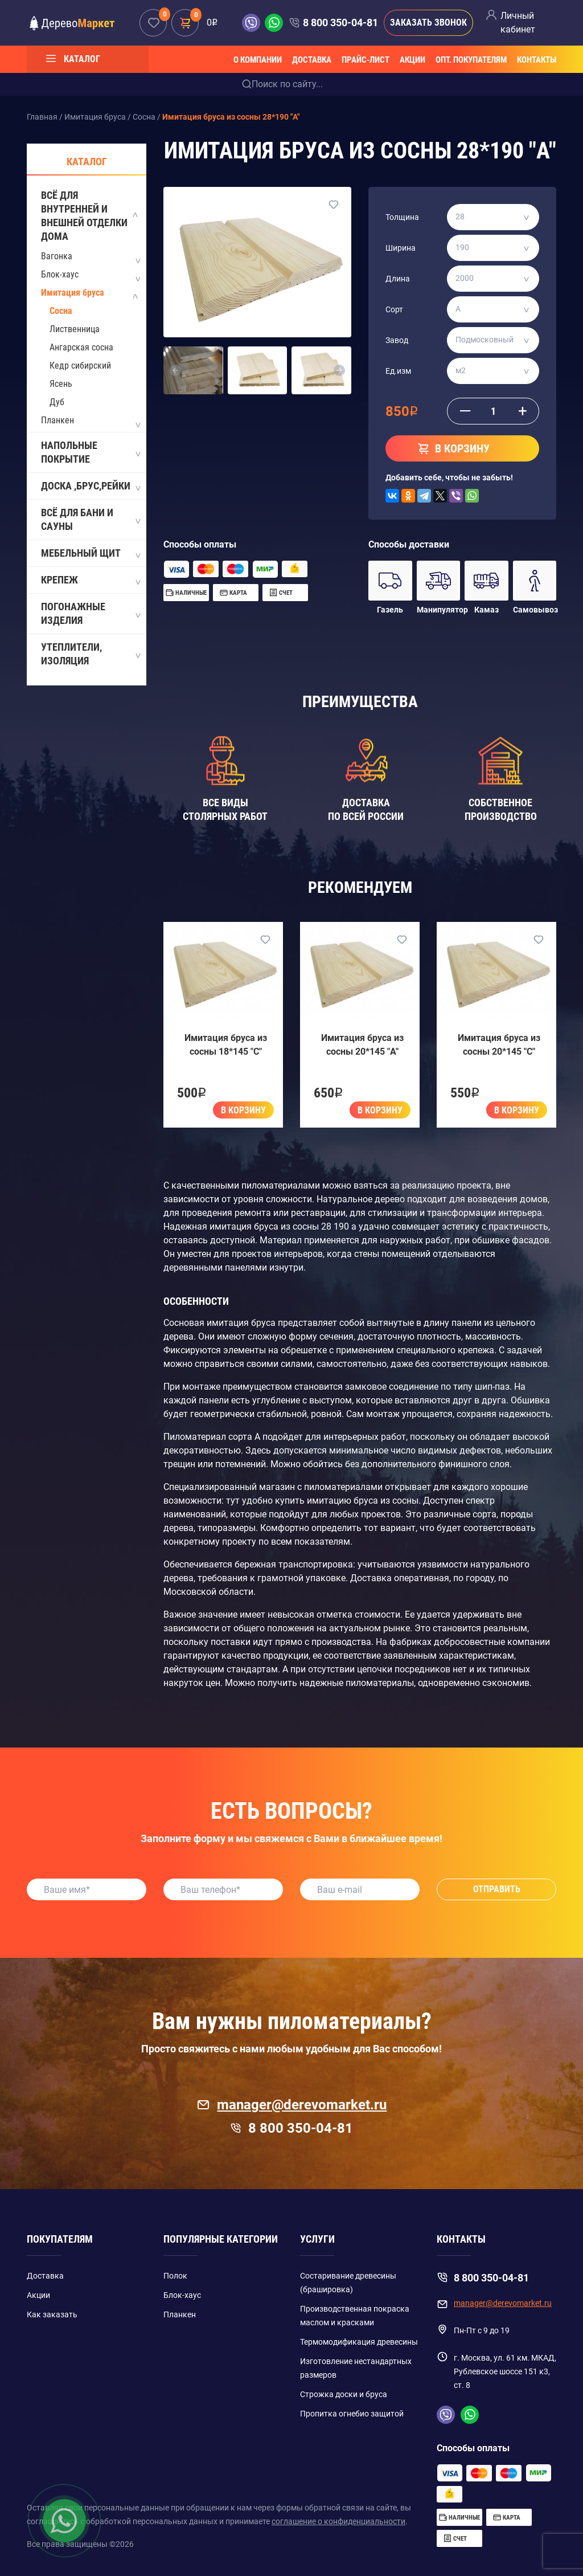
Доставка (311, 60)
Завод (396, 340)
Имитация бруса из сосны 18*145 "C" (225, 1044)
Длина (397, 278)
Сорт (394, 309)
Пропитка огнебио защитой (352, 2413)
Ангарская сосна (81, 347)
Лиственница (75, 329)
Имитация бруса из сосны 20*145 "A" (362, 1044)
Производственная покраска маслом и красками (354, 2315)
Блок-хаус (60, 274)
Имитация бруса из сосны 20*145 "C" (499, 1044)
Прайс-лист (365, 60)
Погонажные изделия (90, 613)
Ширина (400, 247)
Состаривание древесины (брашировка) (348, 2282)
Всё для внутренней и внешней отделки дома (90, 215)
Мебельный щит (90, 554)
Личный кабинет (517, 22)
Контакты (536, 60)
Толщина (402, 217)
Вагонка (56, 256)
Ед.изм (398, 370)
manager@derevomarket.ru (291, 2105)
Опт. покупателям (471, 60)
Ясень (61, 383)
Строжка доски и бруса (343, 2394)
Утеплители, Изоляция (90, 654)
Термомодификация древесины (359, 2341)
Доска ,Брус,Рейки (90, 486)
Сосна (61, 310)
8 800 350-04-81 (340, 22)
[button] (175, 370)
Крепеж (90, 580)
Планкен (57, 420)
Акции (412, 60)
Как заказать (52, 2314)
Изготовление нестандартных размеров (356, 2368)
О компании (257, 60)
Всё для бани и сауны (90, 519)
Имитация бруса (72, 292)
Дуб (57, 402)
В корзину (243, 1110)
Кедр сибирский (80, 365)
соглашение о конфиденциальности (338, 2521)
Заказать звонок (428, 22)
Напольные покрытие (90, 452)
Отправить (496, 1889)
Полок (175, 2275)
